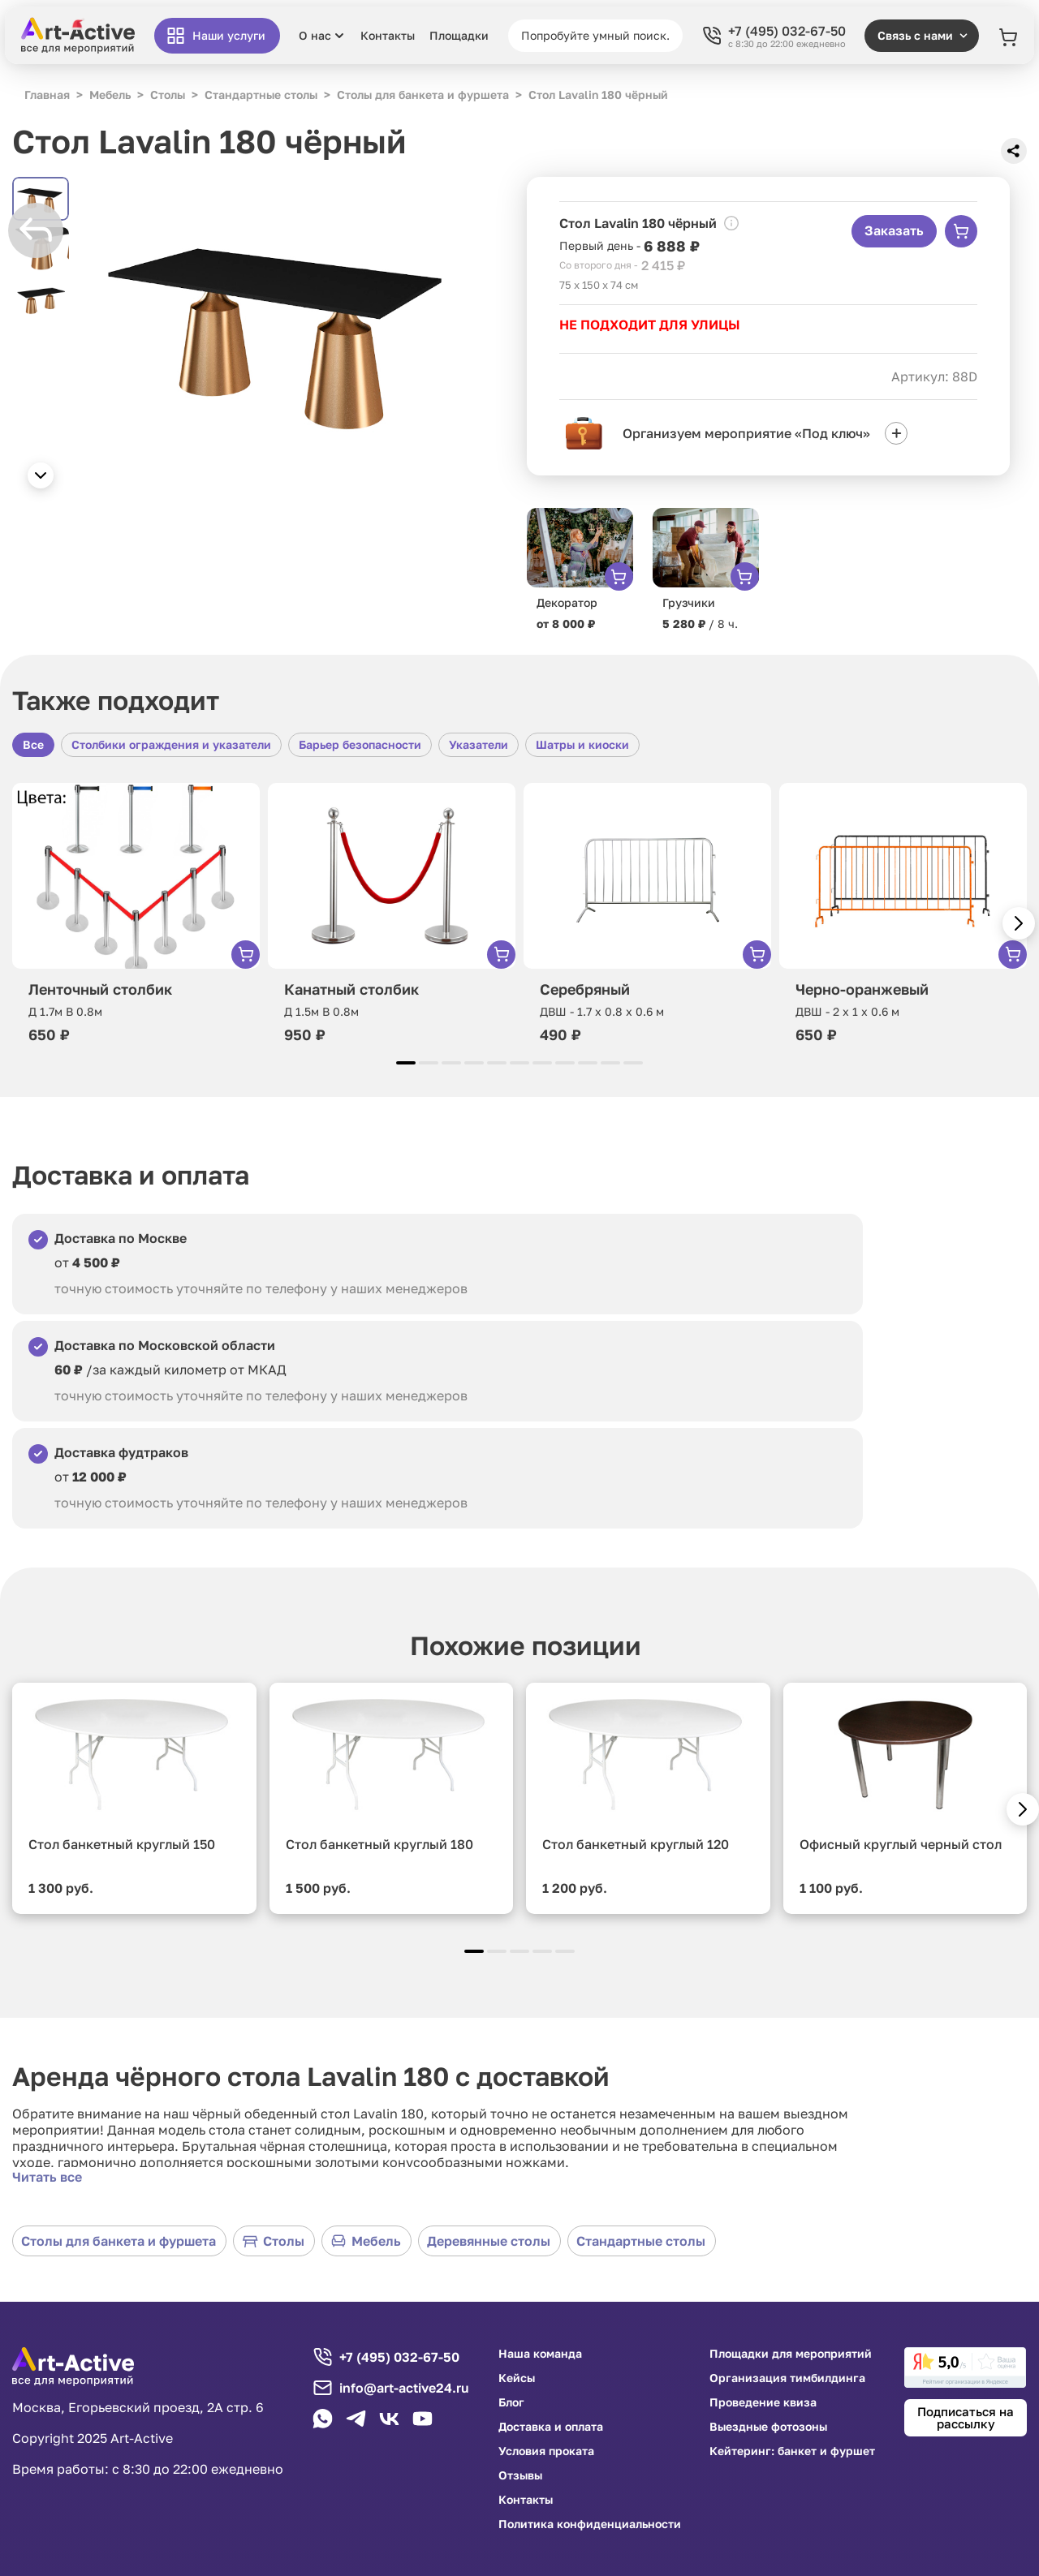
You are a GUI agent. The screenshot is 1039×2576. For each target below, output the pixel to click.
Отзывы (520, 2475)
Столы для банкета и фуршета (118, 2241)
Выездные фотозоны (768, 2426)
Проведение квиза (763, 2402)
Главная (47, 94)
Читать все (47, 2177)
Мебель (365, 2241)
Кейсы (516, 2378)
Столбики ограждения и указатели (171, 744)
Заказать (894, 230)
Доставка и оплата (550, 2426)
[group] (281, 326)
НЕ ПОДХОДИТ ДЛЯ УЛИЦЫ (649, 324)
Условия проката (546, 2451)
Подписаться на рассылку (965, 2417)
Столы (273, 2241)
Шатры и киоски (582, 744)
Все (33, 744)
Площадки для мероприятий (790, 2353)
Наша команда (540, 2353)
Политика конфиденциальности (589, 2524)
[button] (41, 475)
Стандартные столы (640, 2241)
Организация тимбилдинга (787, 2378)
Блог (511, 2402)
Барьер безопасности (360, 744)
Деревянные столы (488, 2241)
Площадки (459, 35)
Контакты (387, 35)
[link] (965, 2367)
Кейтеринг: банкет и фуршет (792, 2451)
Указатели (478, 744)
